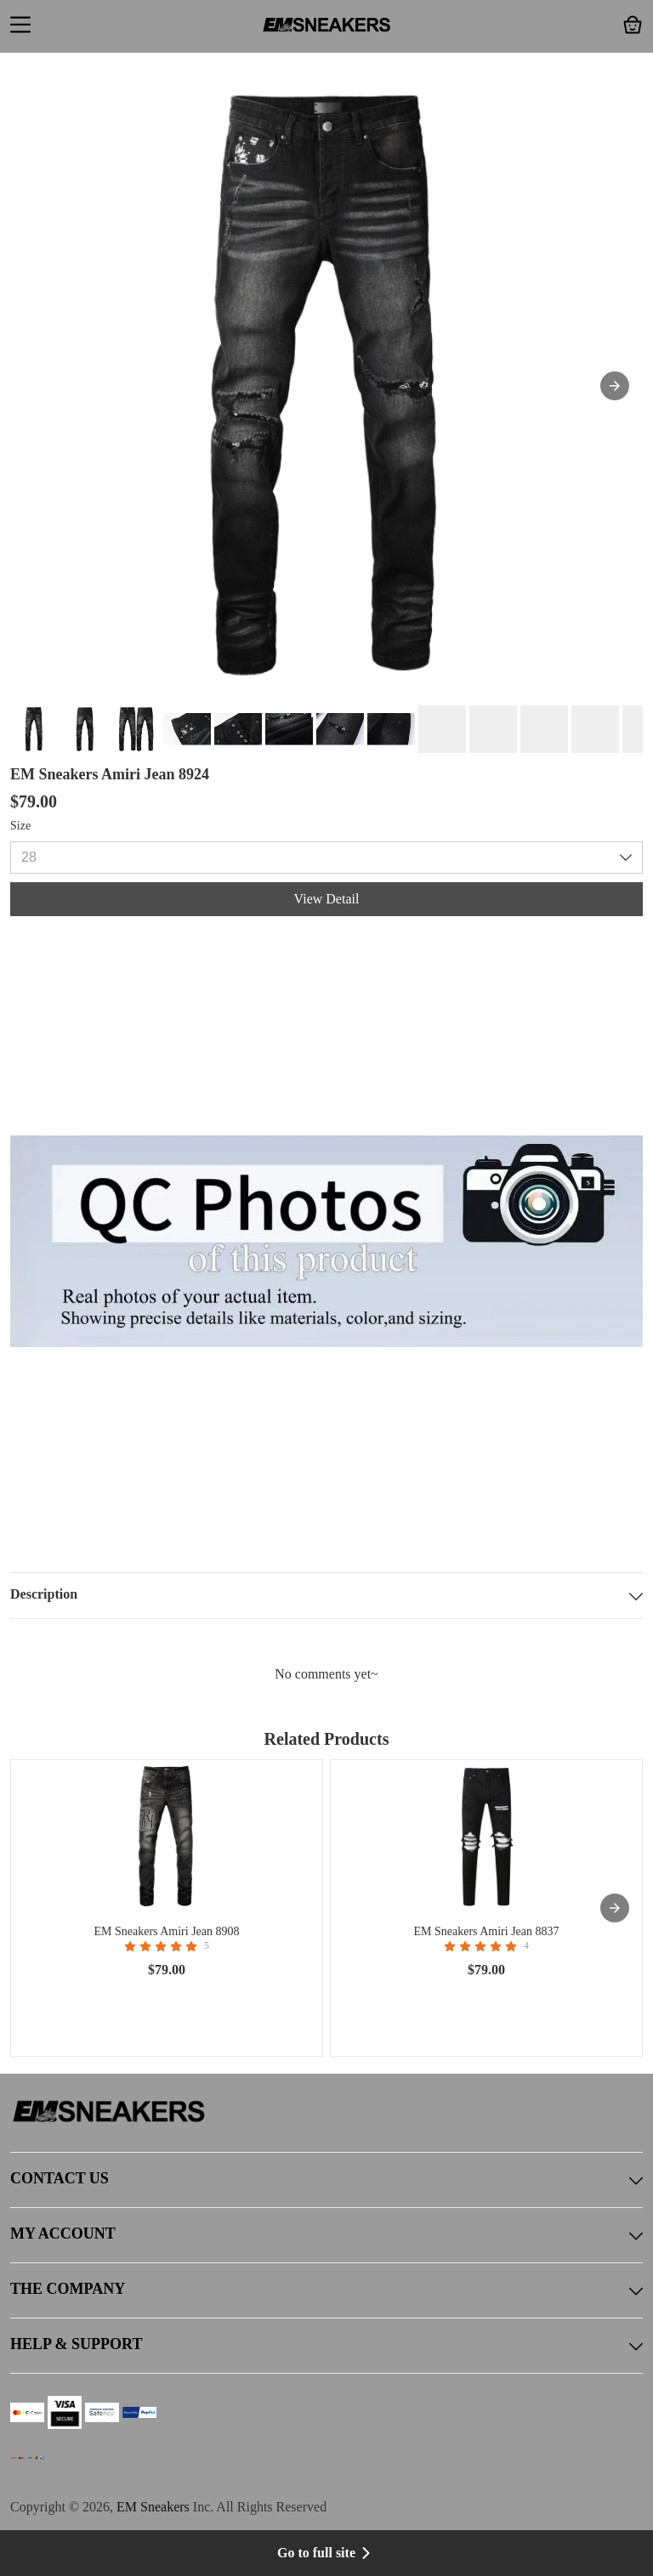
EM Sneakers (153, 2507)
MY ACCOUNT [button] (326, 2235)
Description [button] (326, 1596)
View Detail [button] (327, 899)
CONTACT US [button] (326, 2180)
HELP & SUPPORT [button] (326, 2345)
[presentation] (614, 1908)
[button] (20, 26)
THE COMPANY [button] (326, 2290)
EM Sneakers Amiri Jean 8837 (486, 1931)
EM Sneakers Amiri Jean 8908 (166, 1931)
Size (20, 825)
